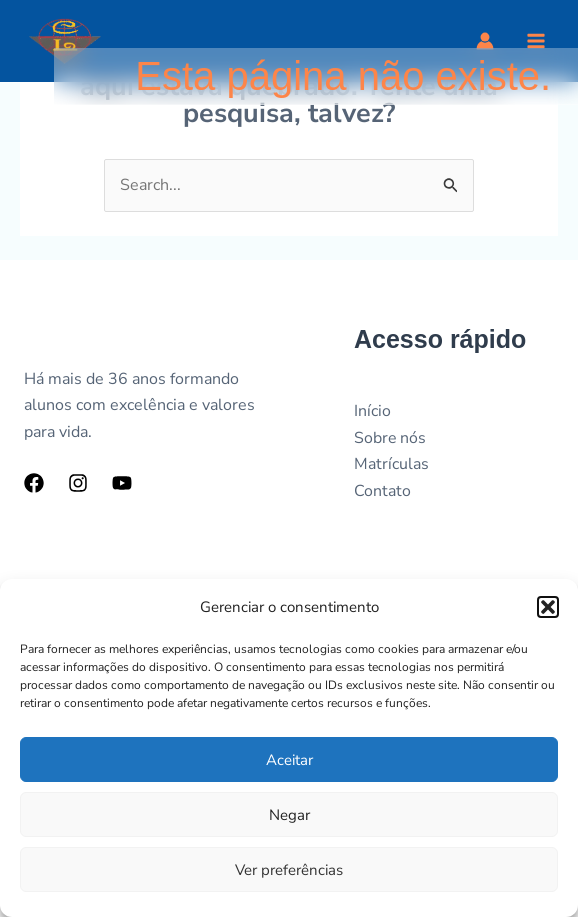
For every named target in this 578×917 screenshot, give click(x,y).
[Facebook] (34, 483)
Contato (382, 491)
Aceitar (289, 760)
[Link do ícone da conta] (485, 41)
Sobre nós (390, 438)
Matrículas (391, 464)
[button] (548, 607)
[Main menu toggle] (536, 41)
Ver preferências (289, 870)
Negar (289, 815)
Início (372, 411)
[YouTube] (122, 483)
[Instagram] (78, 483)
